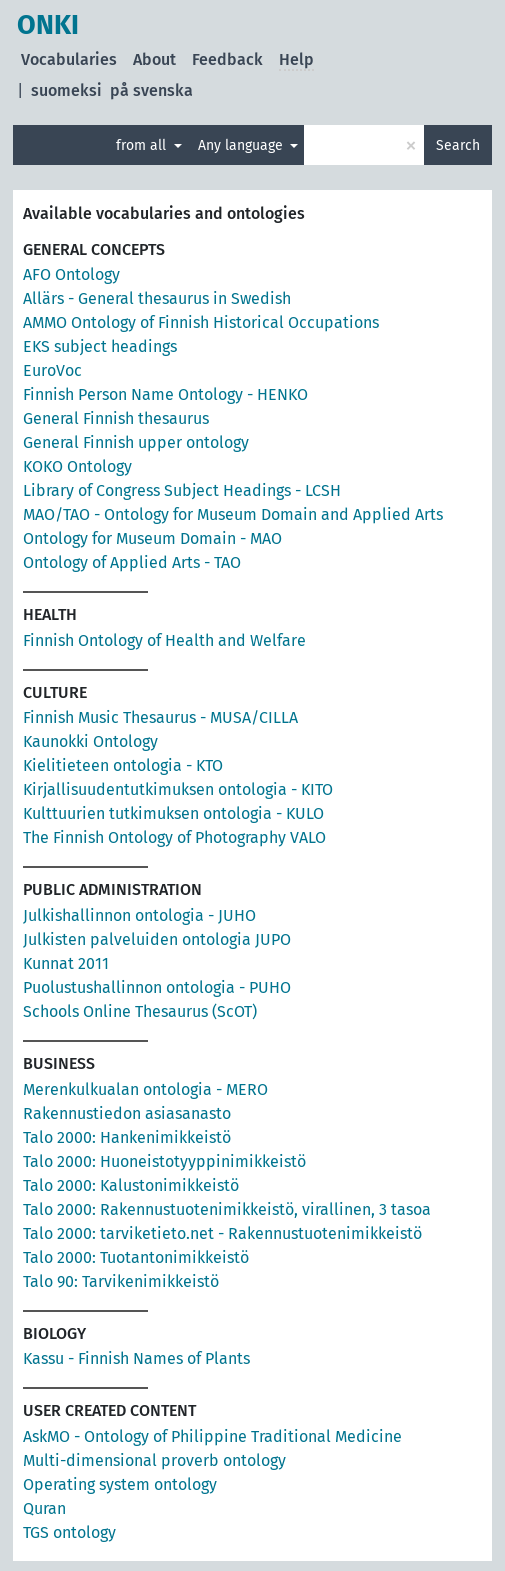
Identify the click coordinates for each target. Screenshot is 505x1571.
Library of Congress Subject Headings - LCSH (182, 490)
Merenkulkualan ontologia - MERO (145, 1089)
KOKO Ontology (77, 466)
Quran (44, 1508)
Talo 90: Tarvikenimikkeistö (121, 1281)
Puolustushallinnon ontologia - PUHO (157, 987)
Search (458, 145)
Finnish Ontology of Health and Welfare (164, 640)
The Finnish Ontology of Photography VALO (174, 837)
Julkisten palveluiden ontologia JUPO (157, 939)
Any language (242, 145)
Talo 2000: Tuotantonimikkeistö (136, 1257)
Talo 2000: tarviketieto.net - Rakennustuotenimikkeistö (222, 1233)
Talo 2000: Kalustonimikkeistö (131, 1185)
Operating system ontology (120, 1484)
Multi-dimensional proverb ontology (154, 1460)
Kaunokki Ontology (90, 741)
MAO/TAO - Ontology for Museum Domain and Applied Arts (233, 514)
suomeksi (66, 90)
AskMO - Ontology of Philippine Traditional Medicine (212, 1436)
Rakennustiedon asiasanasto (127, 1113)
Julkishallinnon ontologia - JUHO (139, 915)
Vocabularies (69, 59)
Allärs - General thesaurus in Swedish (157, 298)
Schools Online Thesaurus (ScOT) (140, 1011)
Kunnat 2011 (66, 963)
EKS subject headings (100, 346)
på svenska (151, 90)
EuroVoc (52, 370)
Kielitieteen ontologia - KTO (123, 765)
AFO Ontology (71, 274)
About (154, 59)
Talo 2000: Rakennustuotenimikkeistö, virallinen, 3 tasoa (227, 1209)
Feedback (227, 59)
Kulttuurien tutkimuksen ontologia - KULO (173, 813)
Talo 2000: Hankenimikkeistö (127, 1137)
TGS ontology (69, 1532)
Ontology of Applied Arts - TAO (132, 562)
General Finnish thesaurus (116, 418)
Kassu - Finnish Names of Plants (136, 1358)
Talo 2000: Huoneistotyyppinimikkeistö (164, 1161)
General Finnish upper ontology (136, 442)
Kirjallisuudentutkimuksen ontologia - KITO (178, 789)
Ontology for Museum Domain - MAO (152, 538)
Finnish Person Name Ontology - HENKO (165, 394)
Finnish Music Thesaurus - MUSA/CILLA (160, 717)
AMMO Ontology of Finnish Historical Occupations (201, 322)
